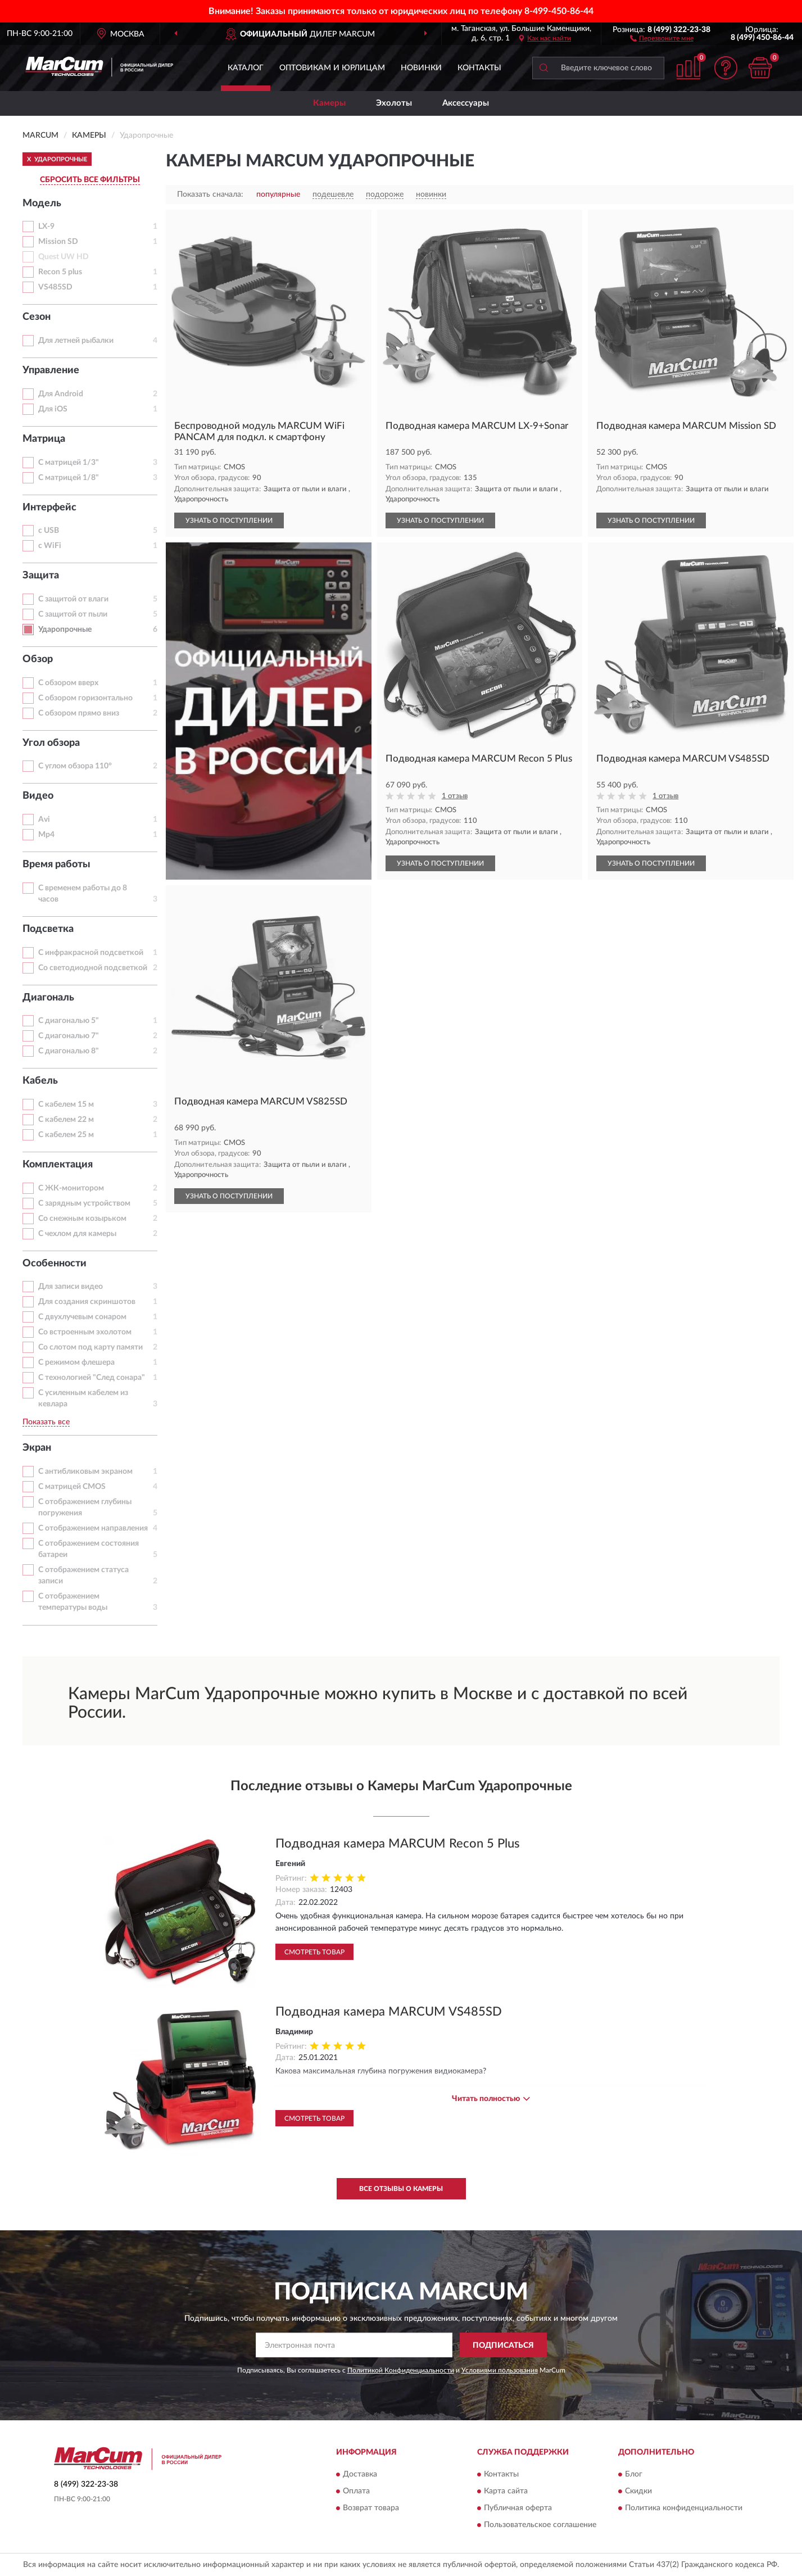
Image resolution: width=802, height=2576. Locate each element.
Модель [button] (41, 203)
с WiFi (49, 546)
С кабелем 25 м (66, 1135)
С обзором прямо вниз (78, 713)
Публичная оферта (518, 2508)
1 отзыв (455, 796)
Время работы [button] (56, 864)
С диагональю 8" (68, 1051)
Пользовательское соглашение (540, 2525)
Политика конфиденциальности (683, 2508)
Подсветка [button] (48, 929)
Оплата (356, 2491)
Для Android (60, 394)
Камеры (329, 103)
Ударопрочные (65, 629)
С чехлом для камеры (77, 1234)
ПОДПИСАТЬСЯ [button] (503, 2345)
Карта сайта (506, 2491)
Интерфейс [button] (49, 507)
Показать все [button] (46, 1422)
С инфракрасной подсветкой (90, 953)
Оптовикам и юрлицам (332, 68)
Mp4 (46, 835)
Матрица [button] (43, 439)
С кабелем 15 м (66, 1104)
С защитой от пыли (72, 614)
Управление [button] (50, 370)
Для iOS (52, 409)
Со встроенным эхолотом (85, 1332)
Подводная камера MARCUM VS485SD (388, 2011)
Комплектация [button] (57, 1165)
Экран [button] (36, 1448)
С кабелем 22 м (66, 1120)
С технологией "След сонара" (91, 1378)
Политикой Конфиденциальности (400, 2370)
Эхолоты (394, 103)
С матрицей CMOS (72, 1487)
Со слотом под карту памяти (90, 1347)
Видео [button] (37, 796)
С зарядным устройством (84, 1203)
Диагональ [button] (48, 998)
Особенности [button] (54, 1263)
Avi (44, 819)
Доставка (360, 2474)
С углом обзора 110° (75, 766)
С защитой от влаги (73, 599)
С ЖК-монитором (71, 1188)
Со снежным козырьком (82, 1219)
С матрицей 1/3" (68, 463)
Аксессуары (465, 103)
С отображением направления (93, 1528)
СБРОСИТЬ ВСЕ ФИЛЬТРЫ (90, 180)
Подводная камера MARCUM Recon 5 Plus (397, 1843)
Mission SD (58, 242)
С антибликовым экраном (85, 1471)
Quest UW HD (63, 257)
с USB (48, 531)
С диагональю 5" (68, 1021)
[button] (662, 37)
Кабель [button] (40, 1081)
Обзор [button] (37, 659)
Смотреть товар (314, 1952)
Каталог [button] (246, 68)
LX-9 (46, 226)
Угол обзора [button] (51, 743)
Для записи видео (70, 1287)
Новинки (421, 68)
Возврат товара (371, 2508)
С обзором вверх (68, 683)
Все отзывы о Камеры (401, 2188)
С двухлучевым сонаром (82, 1317)
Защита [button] (40, 576)
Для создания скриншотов (86, 1302)
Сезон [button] (36, 317)
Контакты (479, 68)
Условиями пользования (499, 2370)
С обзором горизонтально (85, 698)
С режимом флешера (76, 1362)
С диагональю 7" (68, 1036)
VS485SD (55, 287)
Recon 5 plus (60, 272)
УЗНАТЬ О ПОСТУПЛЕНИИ (229, 520)
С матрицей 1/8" (68, 478)
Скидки (638, 2491)
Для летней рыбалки (76, 341)
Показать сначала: (210, 194)
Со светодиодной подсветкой (92, 968)
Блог (633, 2474)
